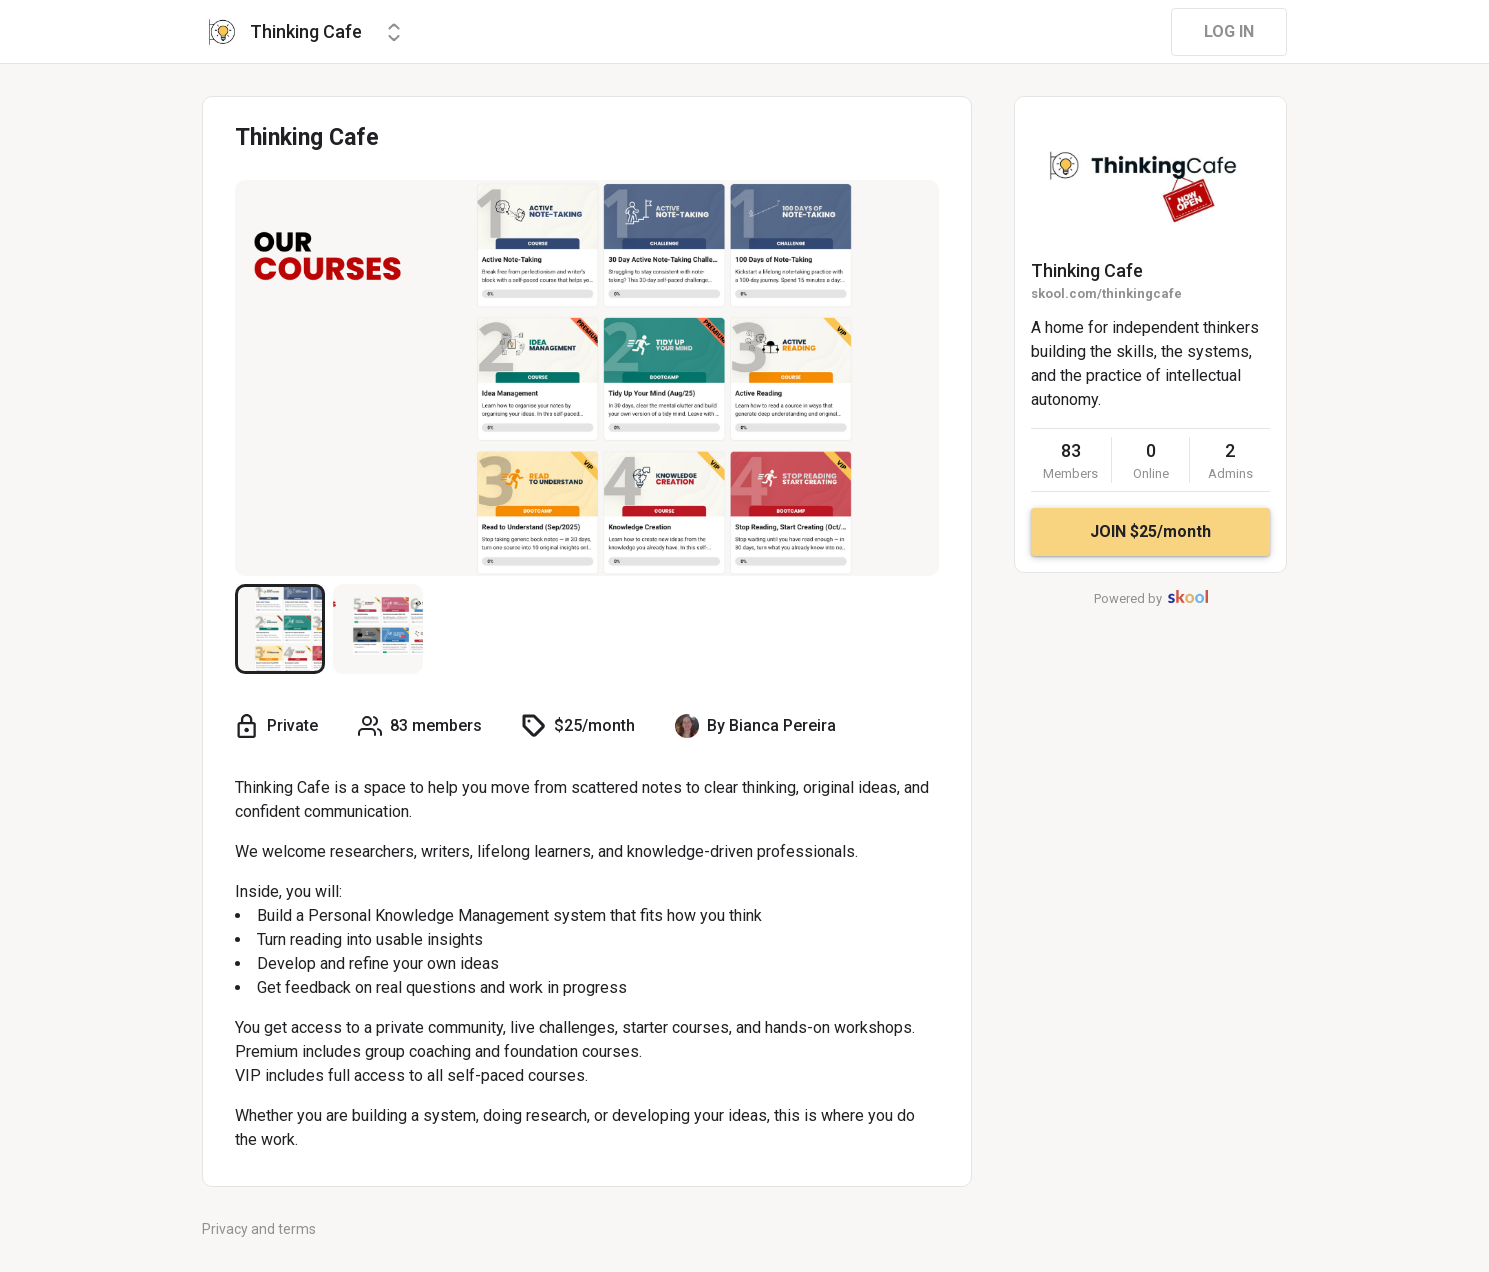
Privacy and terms (259, 1229)
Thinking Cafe (1087, 270)
